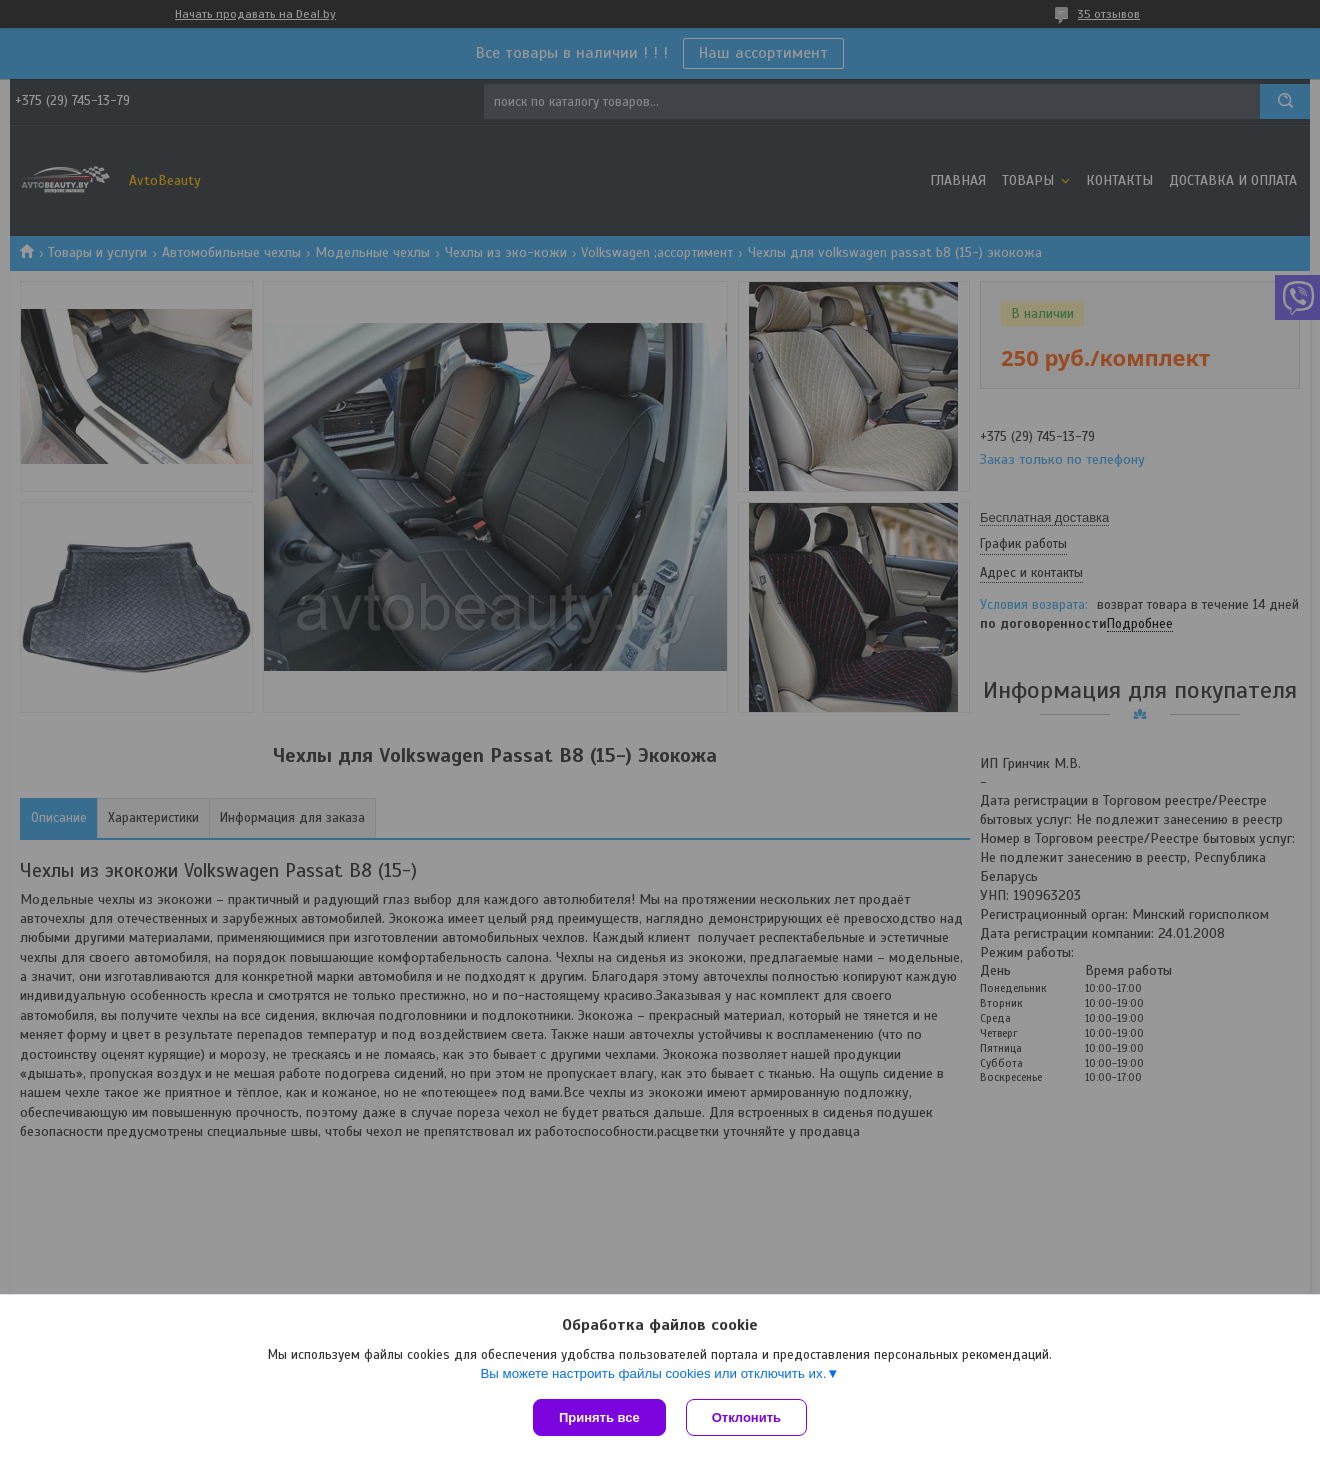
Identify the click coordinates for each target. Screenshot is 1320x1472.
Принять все (599, 1417)
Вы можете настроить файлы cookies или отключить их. (653, 1373)
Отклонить (746, 1417)
